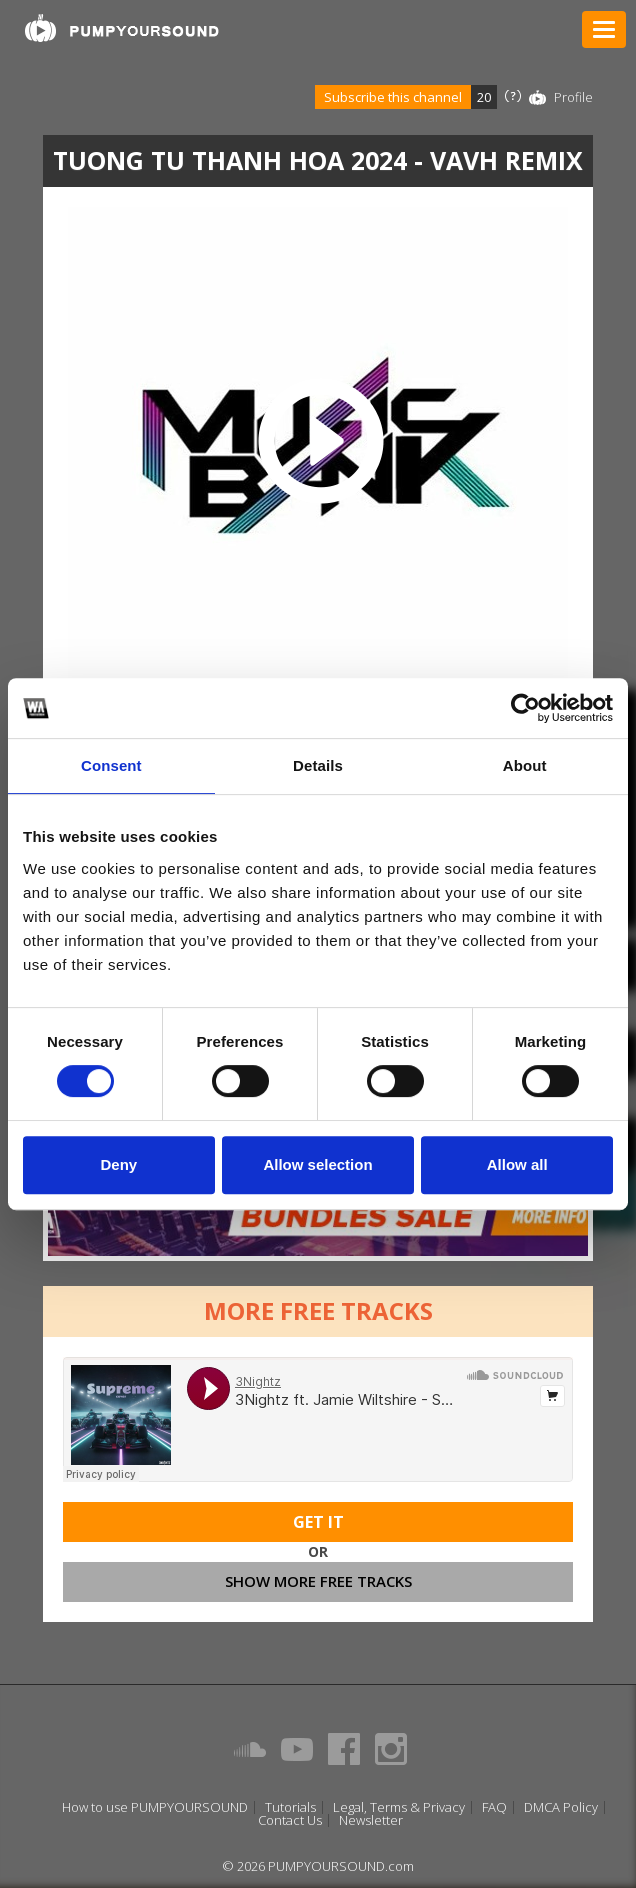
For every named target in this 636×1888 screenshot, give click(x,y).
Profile (573, 97)
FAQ (494, 1807)
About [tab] (525, 765)
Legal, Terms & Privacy (399, 1807)
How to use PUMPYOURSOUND (155, 1807)
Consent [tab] (111, 765)
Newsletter (371, 1820)
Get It (318, 1522)
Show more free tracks (318, 1581)
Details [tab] (318, 765)
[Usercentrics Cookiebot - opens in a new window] (525, 708)
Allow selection (317, 1164)
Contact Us (290, 1820)
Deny (118, 1164)
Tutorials (290, 1807)
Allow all (517, 1164)
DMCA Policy (561, 1807)
